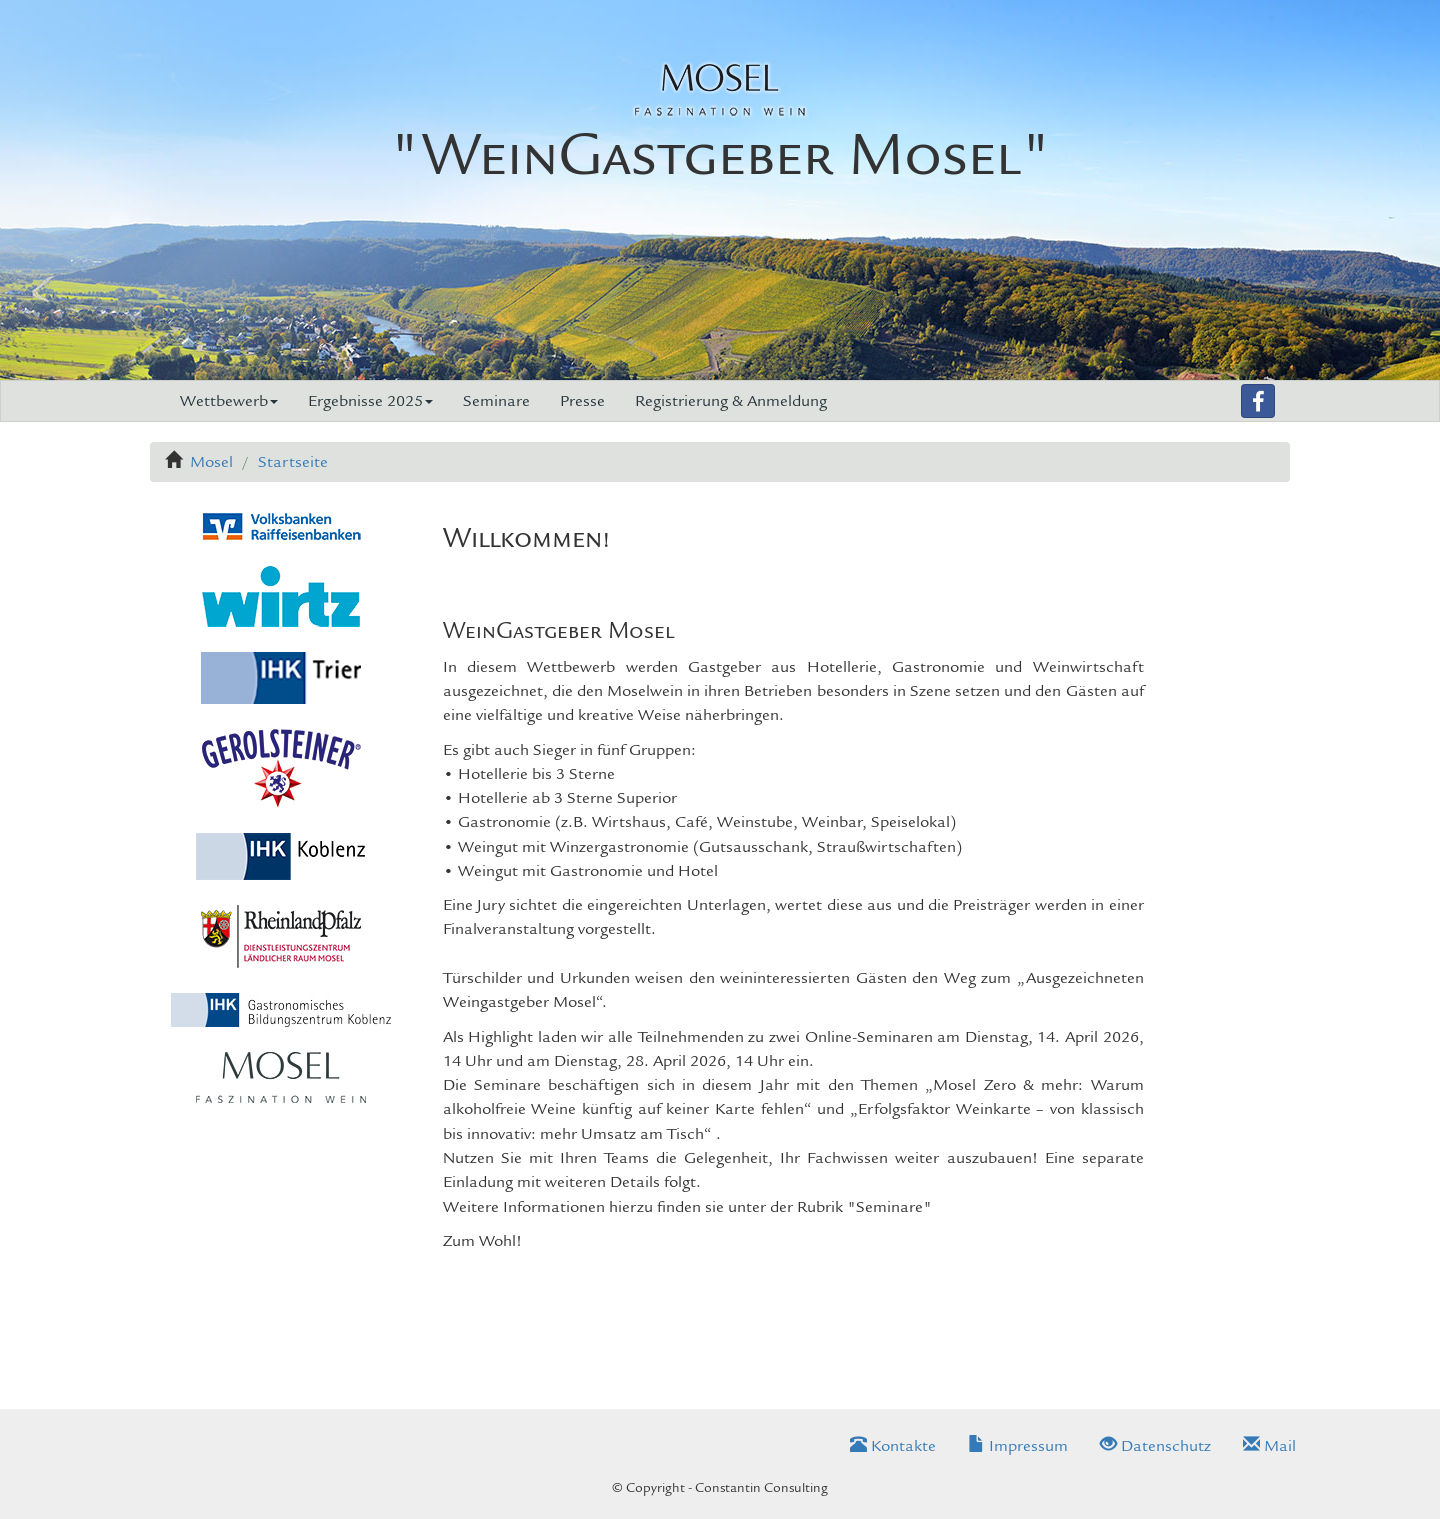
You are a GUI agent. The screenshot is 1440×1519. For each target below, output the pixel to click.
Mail (1269, 1446)
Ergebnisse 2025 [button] (370, 401)
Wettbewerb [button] (229, 401)
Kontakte (893, 1446)
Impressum (1018, 1446)
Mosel (211, 462)
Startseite (293, 462)
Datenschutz (1155, 1446)
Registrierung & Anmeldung (731, 401)
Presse (582, 401)
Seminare (496, 401)
